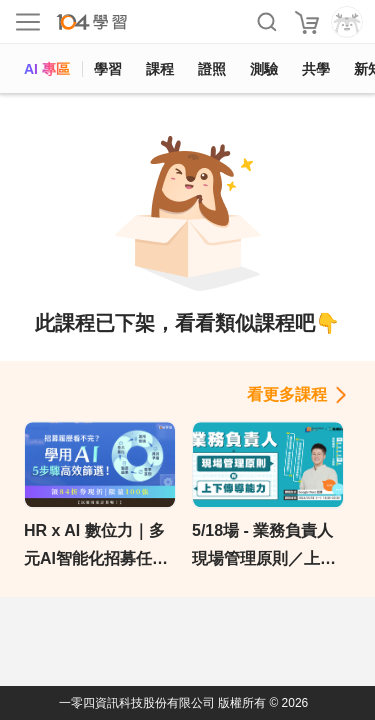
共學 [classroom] (316, 69)
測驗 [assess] (264, 69)
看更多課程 (287, 394)
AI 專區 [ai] (47, 69)
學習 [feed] (108, 69)
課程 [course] (160, 69)
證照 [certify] (212, 69)
